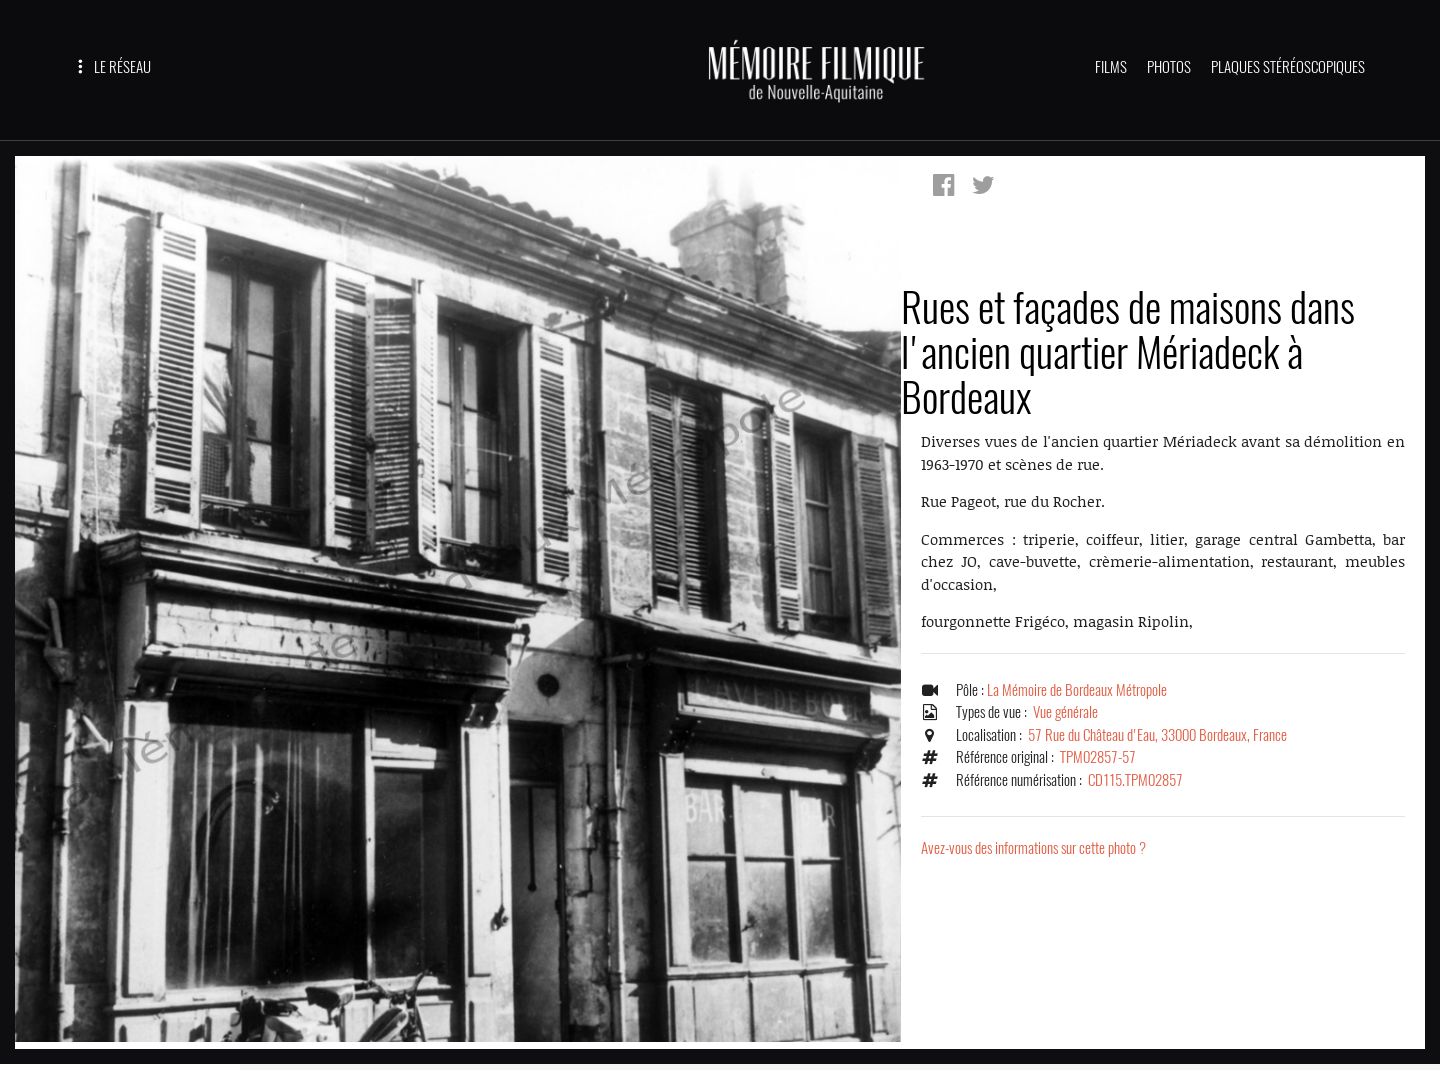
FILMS (1111, 67)
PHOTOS (1169, 67)
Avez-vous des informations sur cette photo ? (1033, 848)
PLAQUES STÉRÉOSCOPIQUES (1288, 67)
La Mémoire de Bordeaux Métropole (1077, 690)
